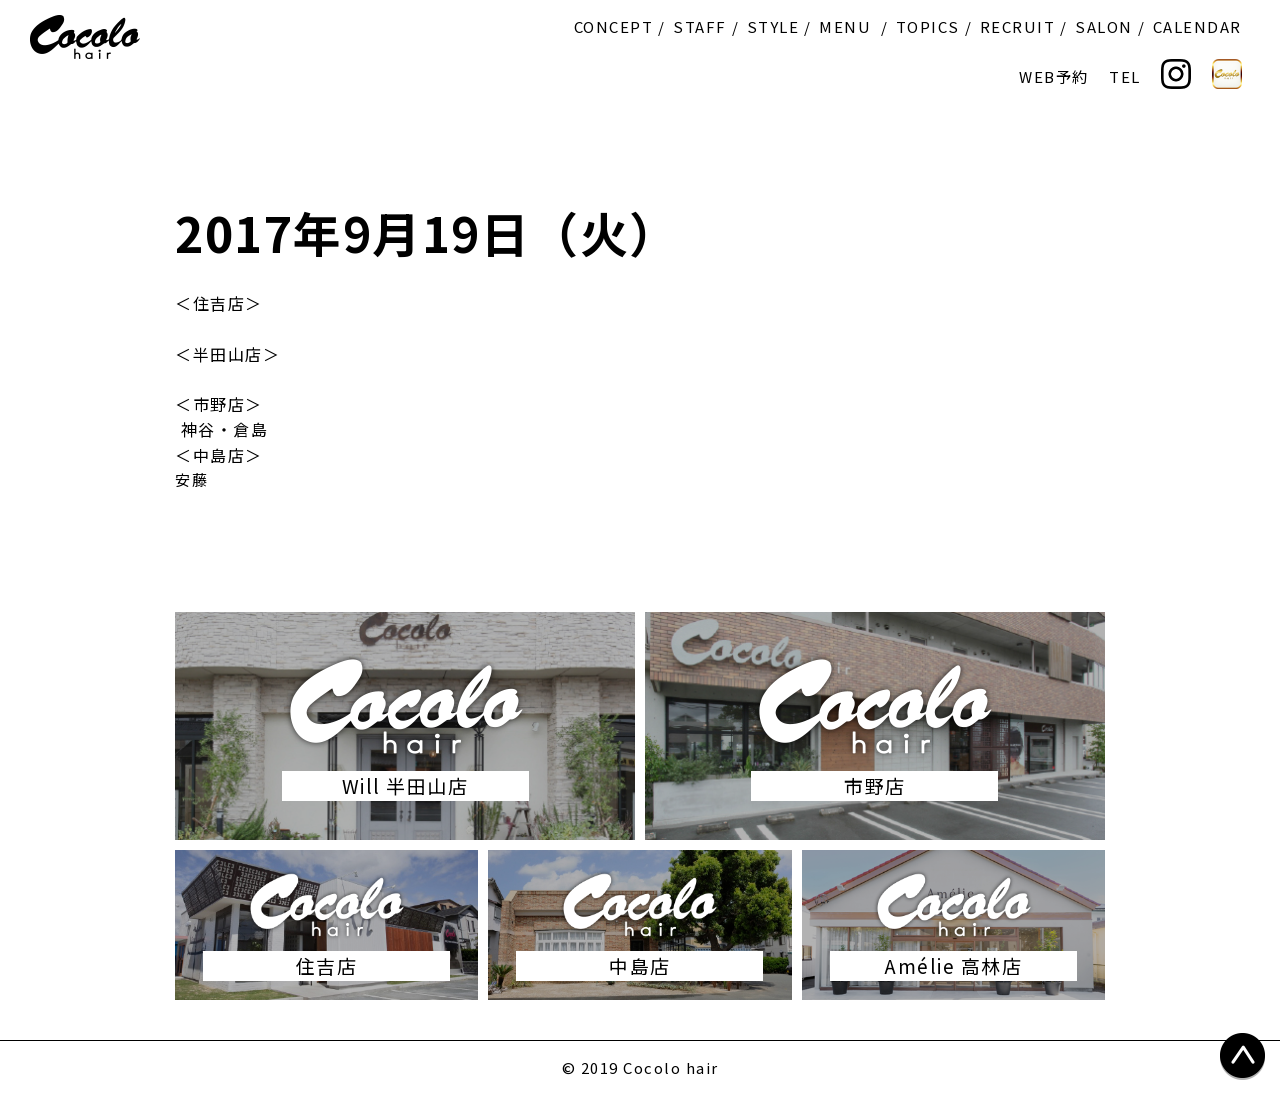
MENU (845, 26)
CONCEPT (614, 26)
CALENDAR (1197, 26)
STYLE (773, 26)
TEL (1125, 76)
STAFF (700, 26)
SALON (1104, 26)
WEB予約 (1054, 76)
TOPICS (928, 26)
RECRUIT (1018, 26)
